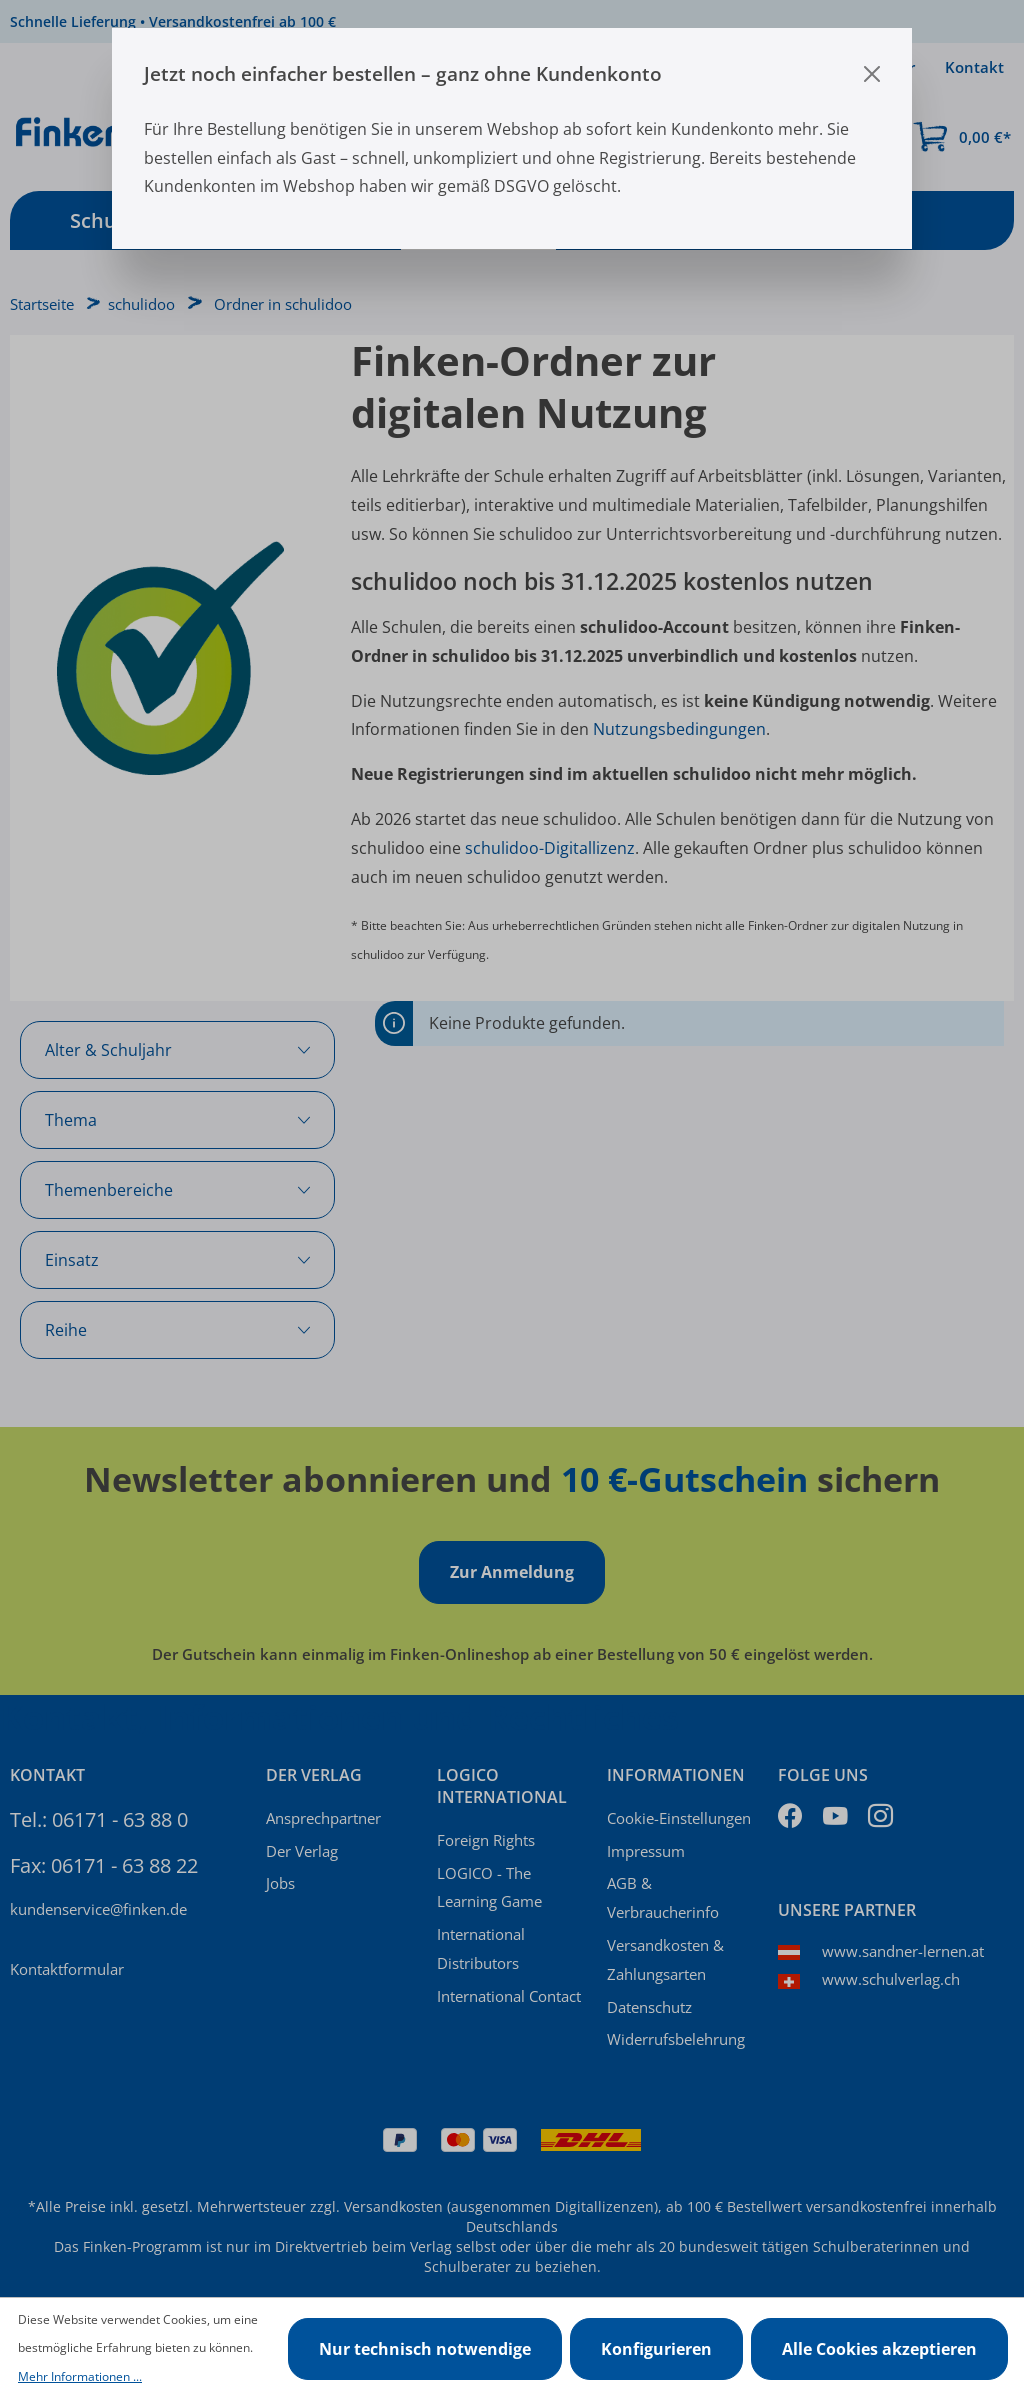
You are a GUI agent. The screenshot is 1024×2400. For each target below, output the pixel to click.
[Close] (872, 74)
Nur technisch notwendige (425, 2349)
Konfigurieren (656, 2349)
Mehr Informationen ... (80, 2376)
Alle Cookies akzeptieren (879, 2349)
